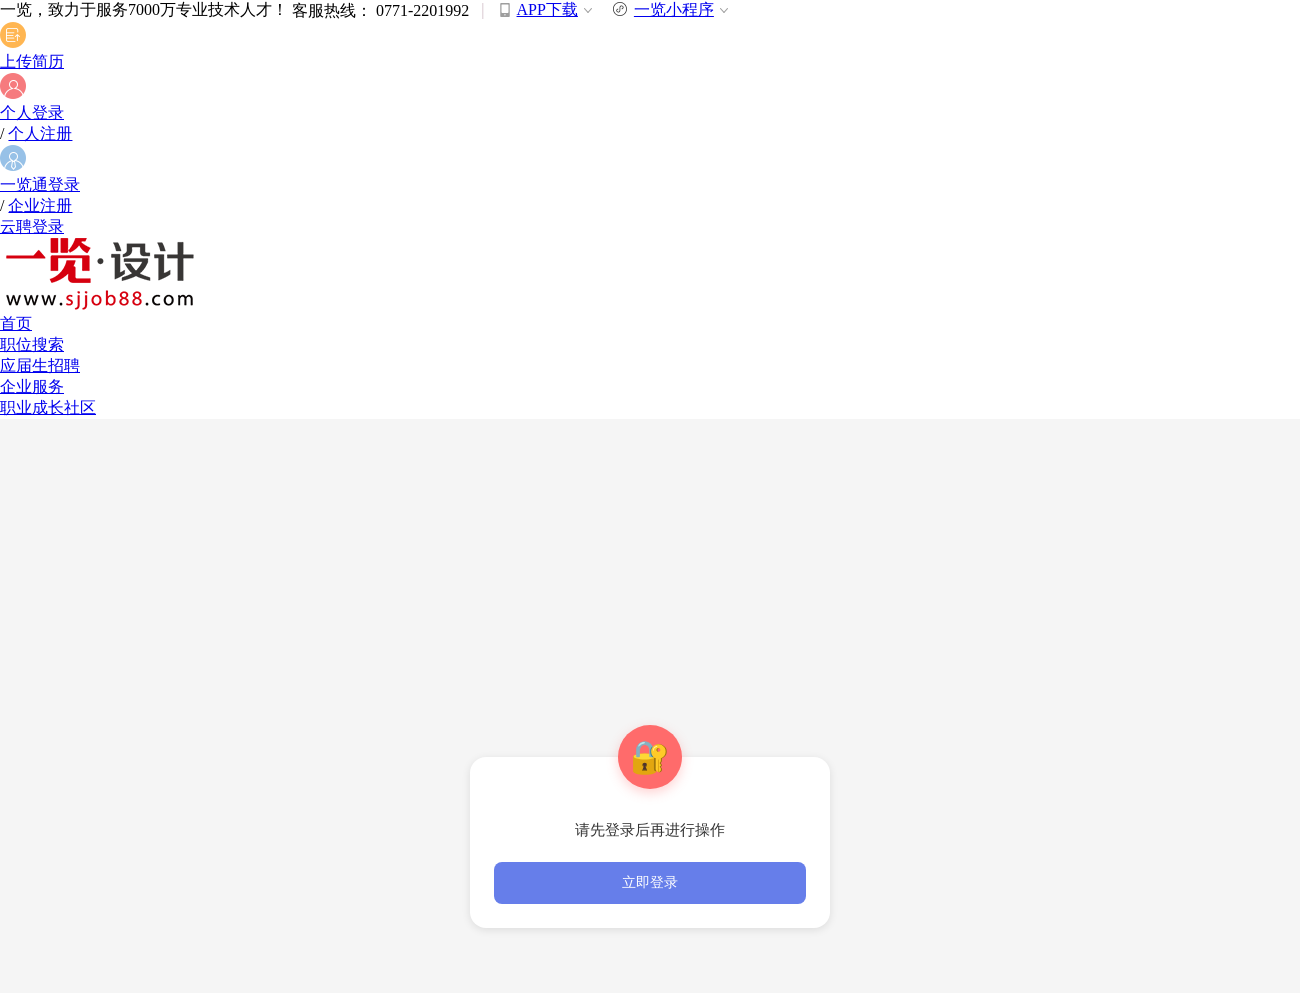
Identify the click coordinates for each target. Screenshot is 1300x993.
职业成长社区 (48, 407)
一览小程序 (673, 9)
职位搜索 (32, 344)
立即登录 (650, 882)
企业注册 (40, 205)
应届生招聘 (40, 365)
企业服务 (32, 386)
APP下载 (547, 9)
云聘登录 (32, 226)
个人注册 (40, 133)
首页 (16, 323)
